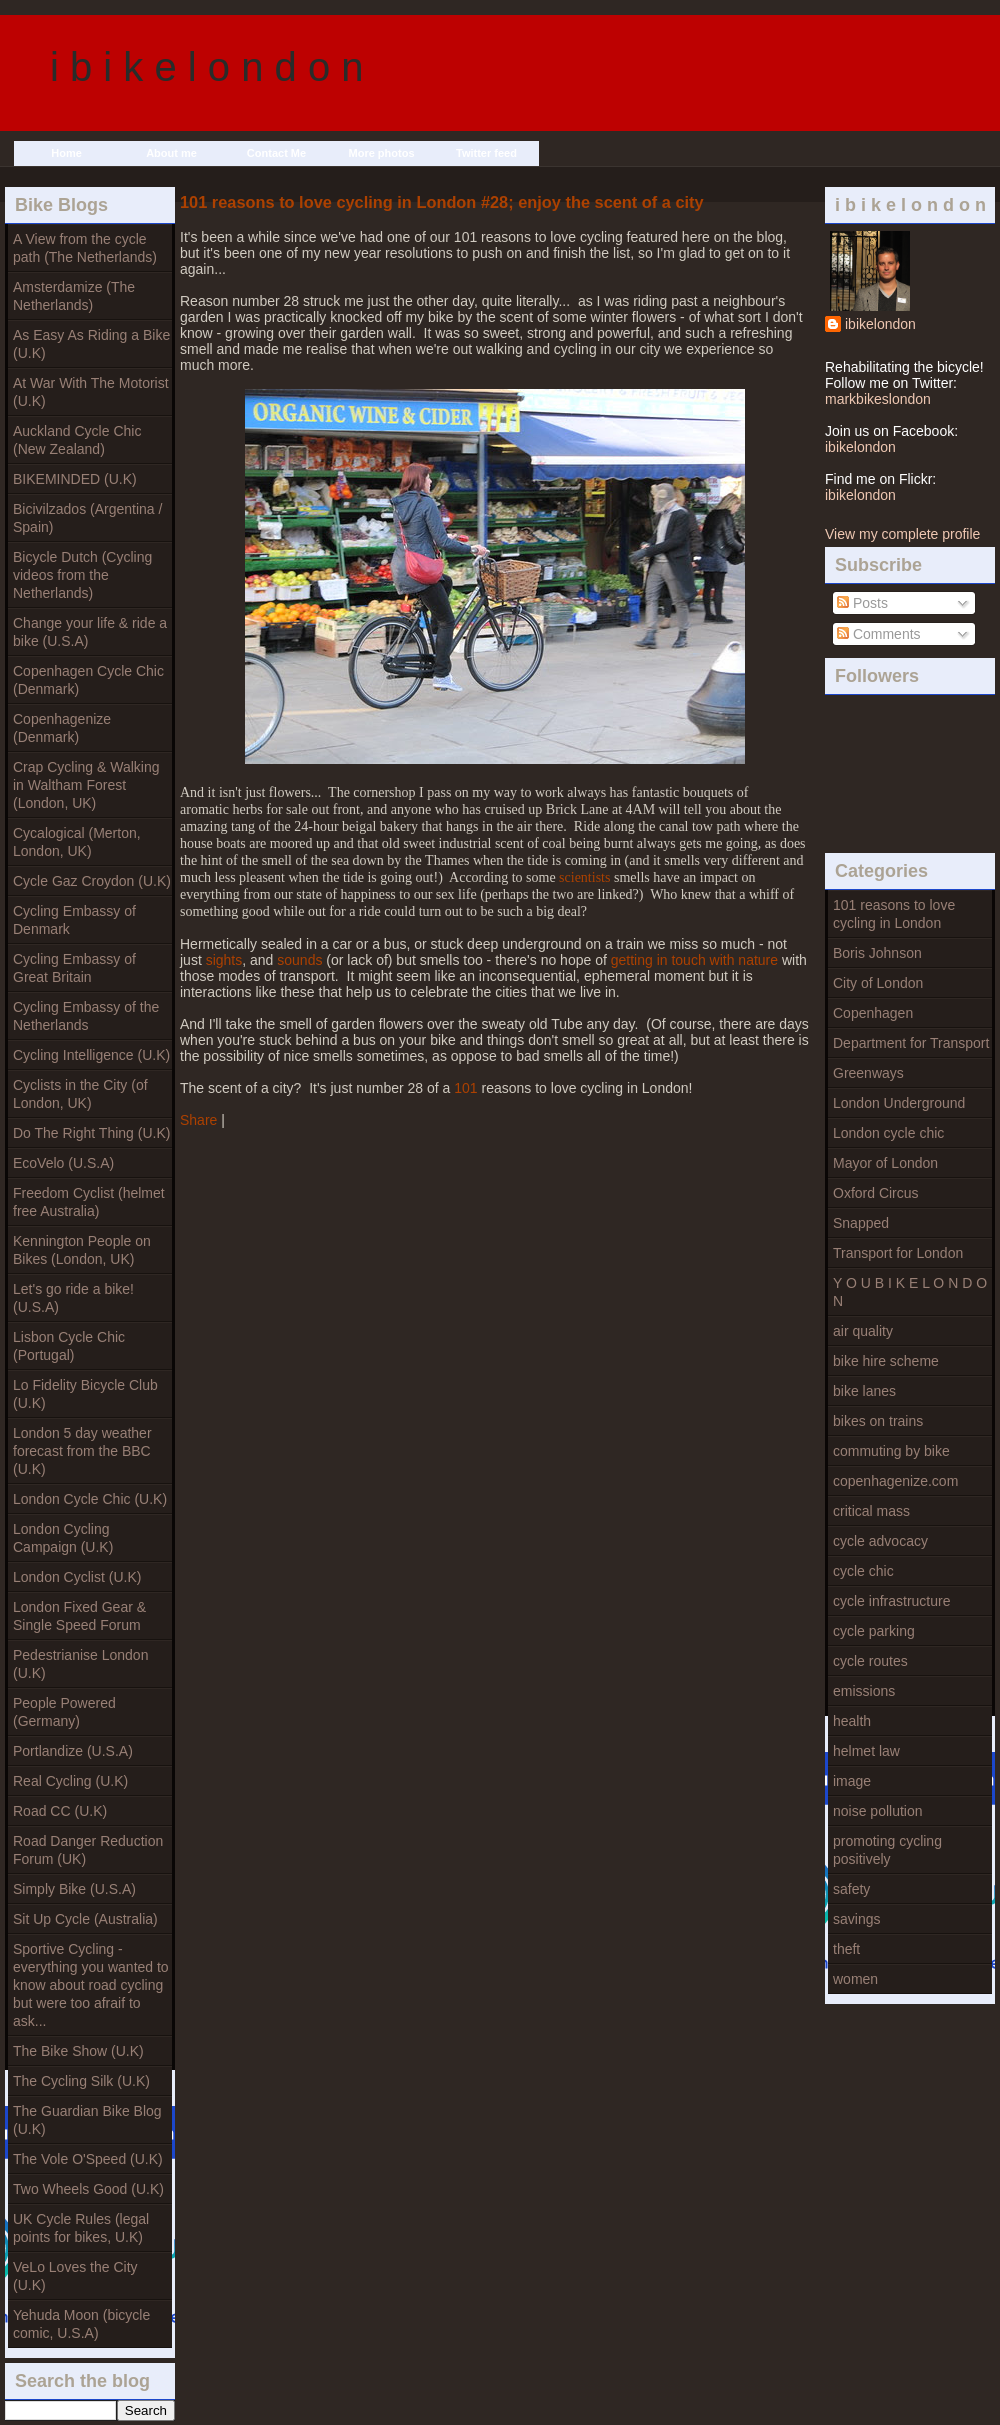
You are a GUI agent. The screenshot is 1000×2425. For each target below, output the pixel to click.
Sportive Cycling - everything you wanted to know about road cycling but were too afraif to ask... (91, 1985)
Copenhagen (873, 1013)
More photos (382, 153)
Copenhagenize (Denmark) (62, 728)
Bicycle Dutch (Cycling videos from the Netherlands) (82, 575)
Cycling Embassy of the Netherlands (86, 1016)
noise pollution (878, 1811)
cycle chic (863, 1571)
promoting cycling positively (887, 1850)
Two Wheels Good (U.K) (88, 2189)
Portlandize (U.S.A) (73, 1751)
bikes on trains (878, 1421)
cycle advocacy (880, 1541)
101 (465, 1088)
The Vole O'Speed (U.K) (88, 2159)
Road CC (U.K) (60, 1811)
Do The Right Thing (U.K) (91, 1133)
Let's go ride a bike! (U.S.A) (73, 1298)
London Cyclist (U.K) (77, 1577)
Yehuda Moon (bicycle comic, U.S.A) (81, 2324)
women (855, 1979)
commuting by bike (891, 1451)
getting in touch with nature (694, 960)
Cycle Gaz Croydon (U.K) (92, 881)
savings (856, 1919)
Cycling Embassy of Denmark (74, 920)
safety (851, 1889)
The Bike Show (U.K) (78, 2051)
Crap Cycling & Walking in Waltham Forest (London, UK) (86, 785)
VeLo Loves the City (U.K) (75, 2276)
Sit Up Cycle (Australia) (85, 1919)
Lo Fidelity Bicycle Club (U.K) (85, 1394)
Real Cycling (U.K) (70, 1781)
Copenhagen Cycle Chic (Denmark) (88, 680)
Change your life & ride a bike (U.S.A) (90, 632)
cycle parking (874, 1631)
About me (171, 153)
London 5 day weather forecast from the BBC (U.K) (82, 1451)
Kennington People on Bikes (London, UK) (82, 1250)
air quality (863, 1331)
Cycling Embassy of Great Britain (74, 968)
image (852, 1781)
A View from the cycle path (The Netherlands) (85, 248)
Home (66, 153)
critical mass (871, 1511)
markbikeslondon (878, 399)
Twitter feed (486, 153)
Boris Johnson (877, 953)
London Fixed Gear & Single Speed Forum (79, 1616)
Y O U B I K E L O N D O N (910, 1292)
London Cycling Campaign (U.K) (63, 1538)
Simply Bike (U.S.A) (74, 1889)
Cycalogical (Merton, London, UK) (77, 842)
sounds (299, 960)
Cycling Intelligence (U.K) (91, 1055)
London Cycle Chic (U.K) (90, 1499)
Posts (862, 603)
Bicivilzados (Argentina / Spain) (87, 518)
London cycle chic (888, 1133)
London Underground (899, 1103)
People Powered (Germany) (64, 1712)
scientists (584, 877)
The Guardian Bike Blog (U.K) (87, 2120)
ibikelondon (880, 324)
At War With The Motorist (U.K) (91, 392)
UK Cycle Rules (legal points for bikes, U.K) (81, 2228)
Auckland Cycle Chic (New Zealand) (77, 440)
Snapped (861, 1223)
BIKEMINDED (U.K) (75, 479)
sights (224, 960)
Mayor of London (885, 1163)
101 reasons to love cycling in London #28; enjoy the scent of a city (442, 202)
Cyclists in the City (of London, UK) (80, 1094)
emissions (864, 1691)
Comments (879, 634)
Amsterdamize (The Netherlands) (74, 296)
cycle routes (870, 1661)
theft (846, 1949)
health (852, 1721)
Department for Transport (911, 1043)
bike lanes (864, 1391)
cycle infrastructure (891, 1601)
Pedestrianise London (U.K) (80, 1664)
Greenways (868, 1073)
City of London (878, 983)
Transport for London (898, 1253)
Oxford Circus (876, 1193)
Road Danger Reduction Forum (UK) (88, 1850)
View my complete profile (902, 534)
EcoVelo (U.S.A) (63, 1163)
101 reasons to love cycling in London (894, 914)
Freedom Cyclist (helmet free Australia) (89, 1202)
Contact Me (276, 153)
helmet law (866, 1751)
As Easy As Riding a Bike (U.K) (91, 344)
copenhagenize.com (895, 1481)
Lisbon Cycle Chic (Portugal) (69, 1346)
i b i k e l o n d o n (207, 67)
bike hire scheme (886, 1361)
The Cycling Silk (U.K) (81, 2081)
